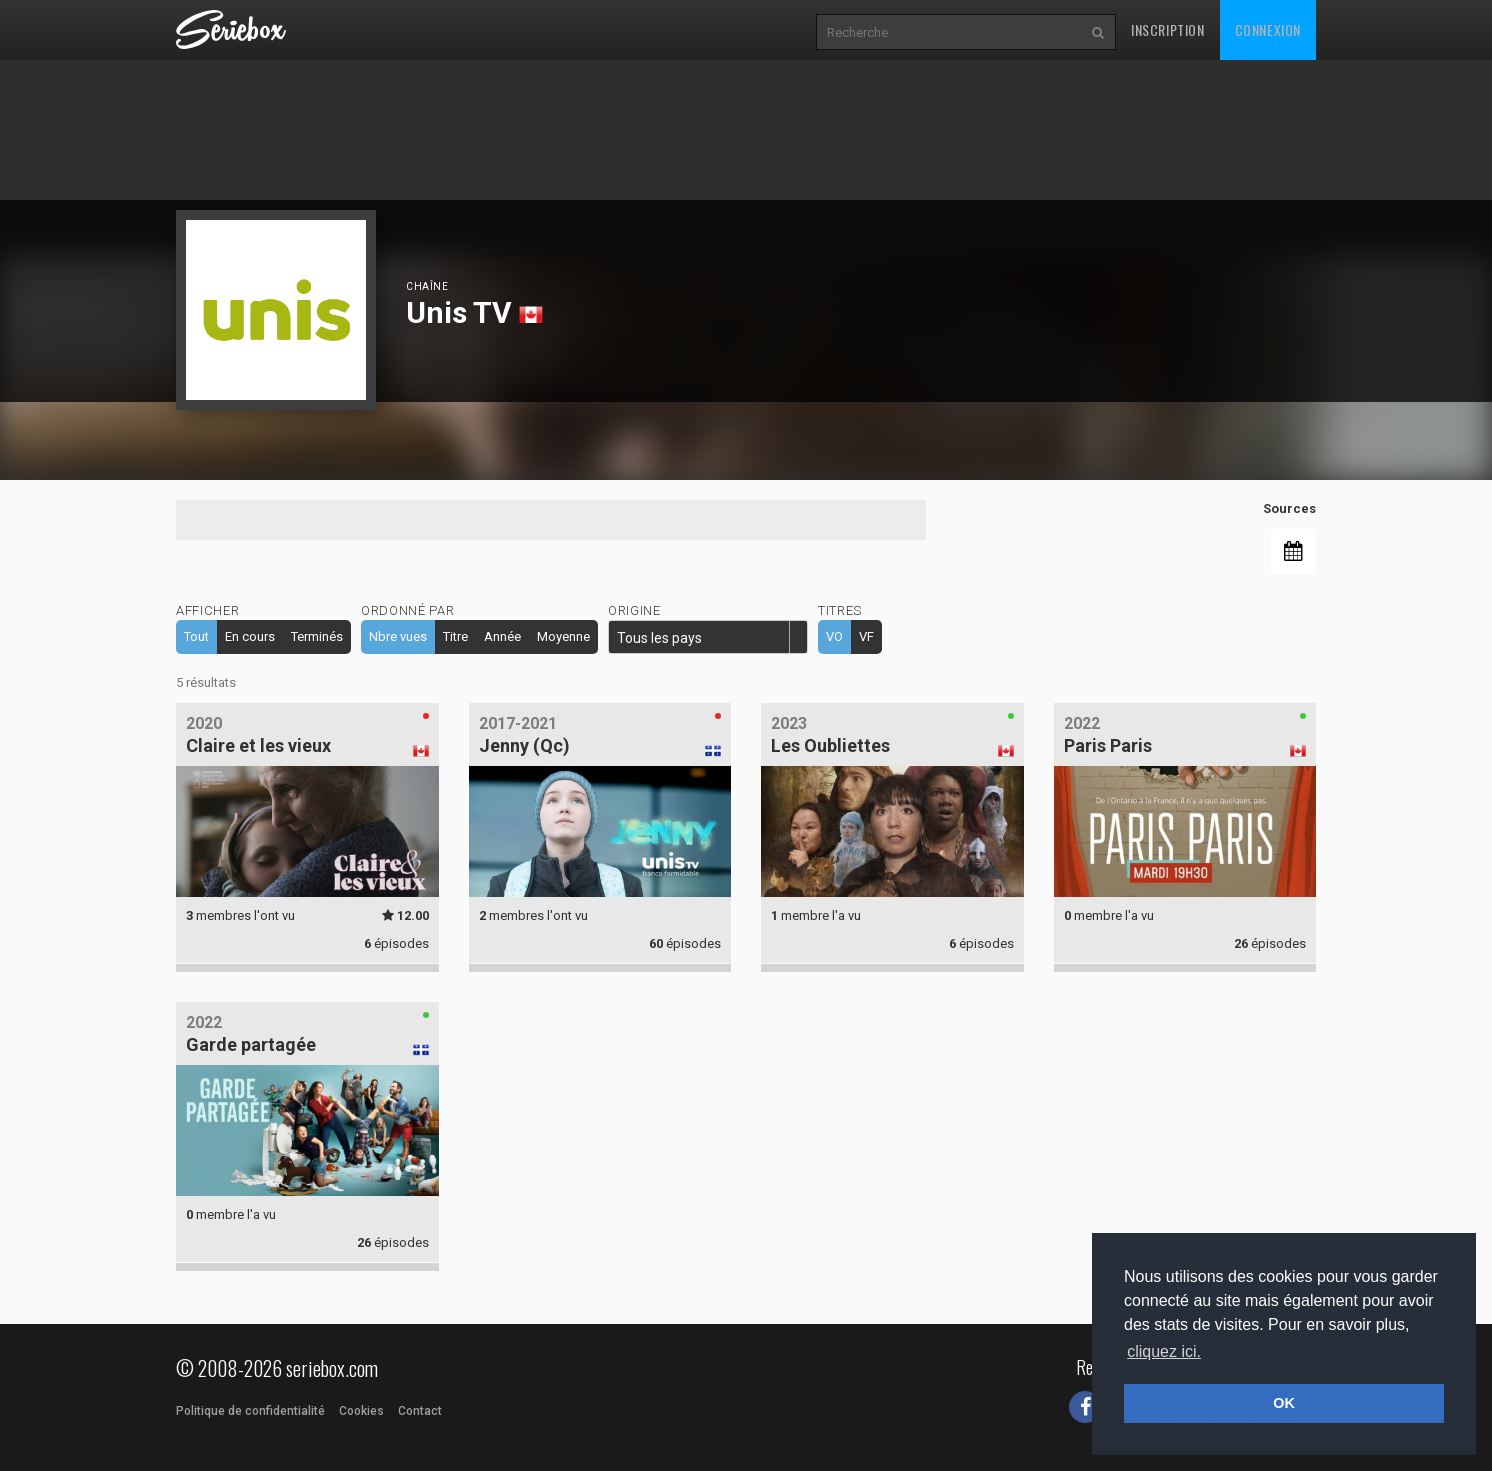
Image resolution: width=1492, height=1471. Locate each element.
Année (502, 636)
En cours (250, 636)
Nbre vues (398, 636)
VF (866, 636)
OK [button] (1284, 1403)
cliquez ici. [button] (1164, 1351)
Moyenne (563, 636)
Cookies (361, 1411)
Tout (196, 636)
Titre (455, 636)
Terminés (317, 636)
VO (834, 636)
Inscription (1168, 29)
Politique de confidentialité (250, 1411)
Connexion (1268, 29)
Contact (420, 1411)
